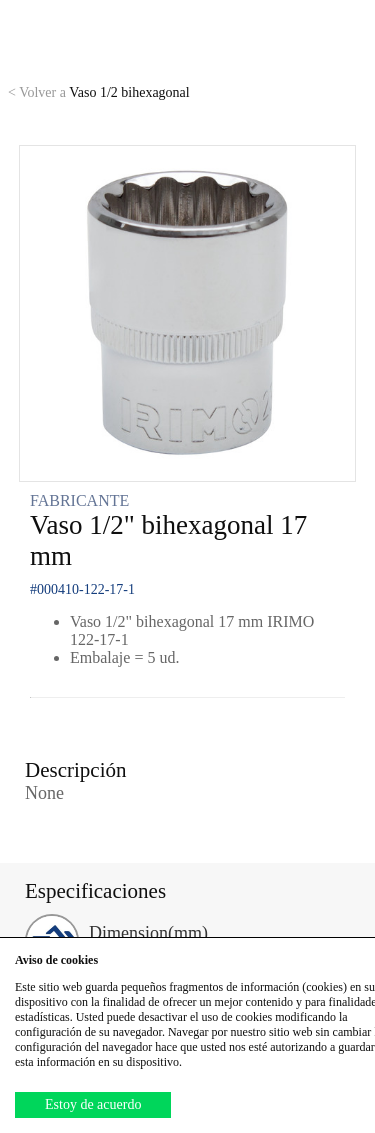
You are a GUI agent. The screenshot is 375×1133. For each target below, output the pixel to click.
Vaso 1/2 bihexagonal (99, 92)
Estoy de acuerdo (93, 1104)
